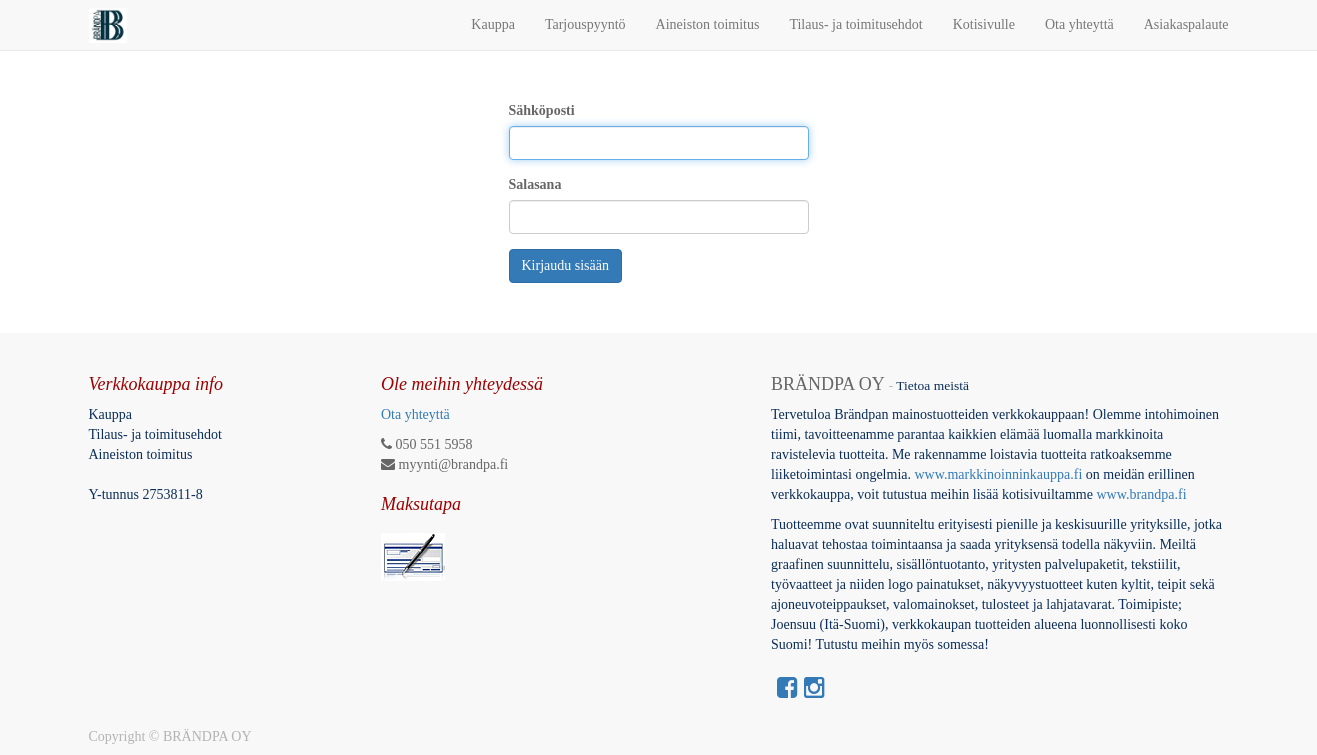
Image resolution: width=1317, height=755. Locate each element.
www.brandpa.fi (1143, 494)
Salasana (535, 184)
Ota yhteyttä (415, 414)
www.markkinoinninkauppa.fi (998, 474)
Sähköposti (542, 110)
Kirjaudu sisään (565, 265)
